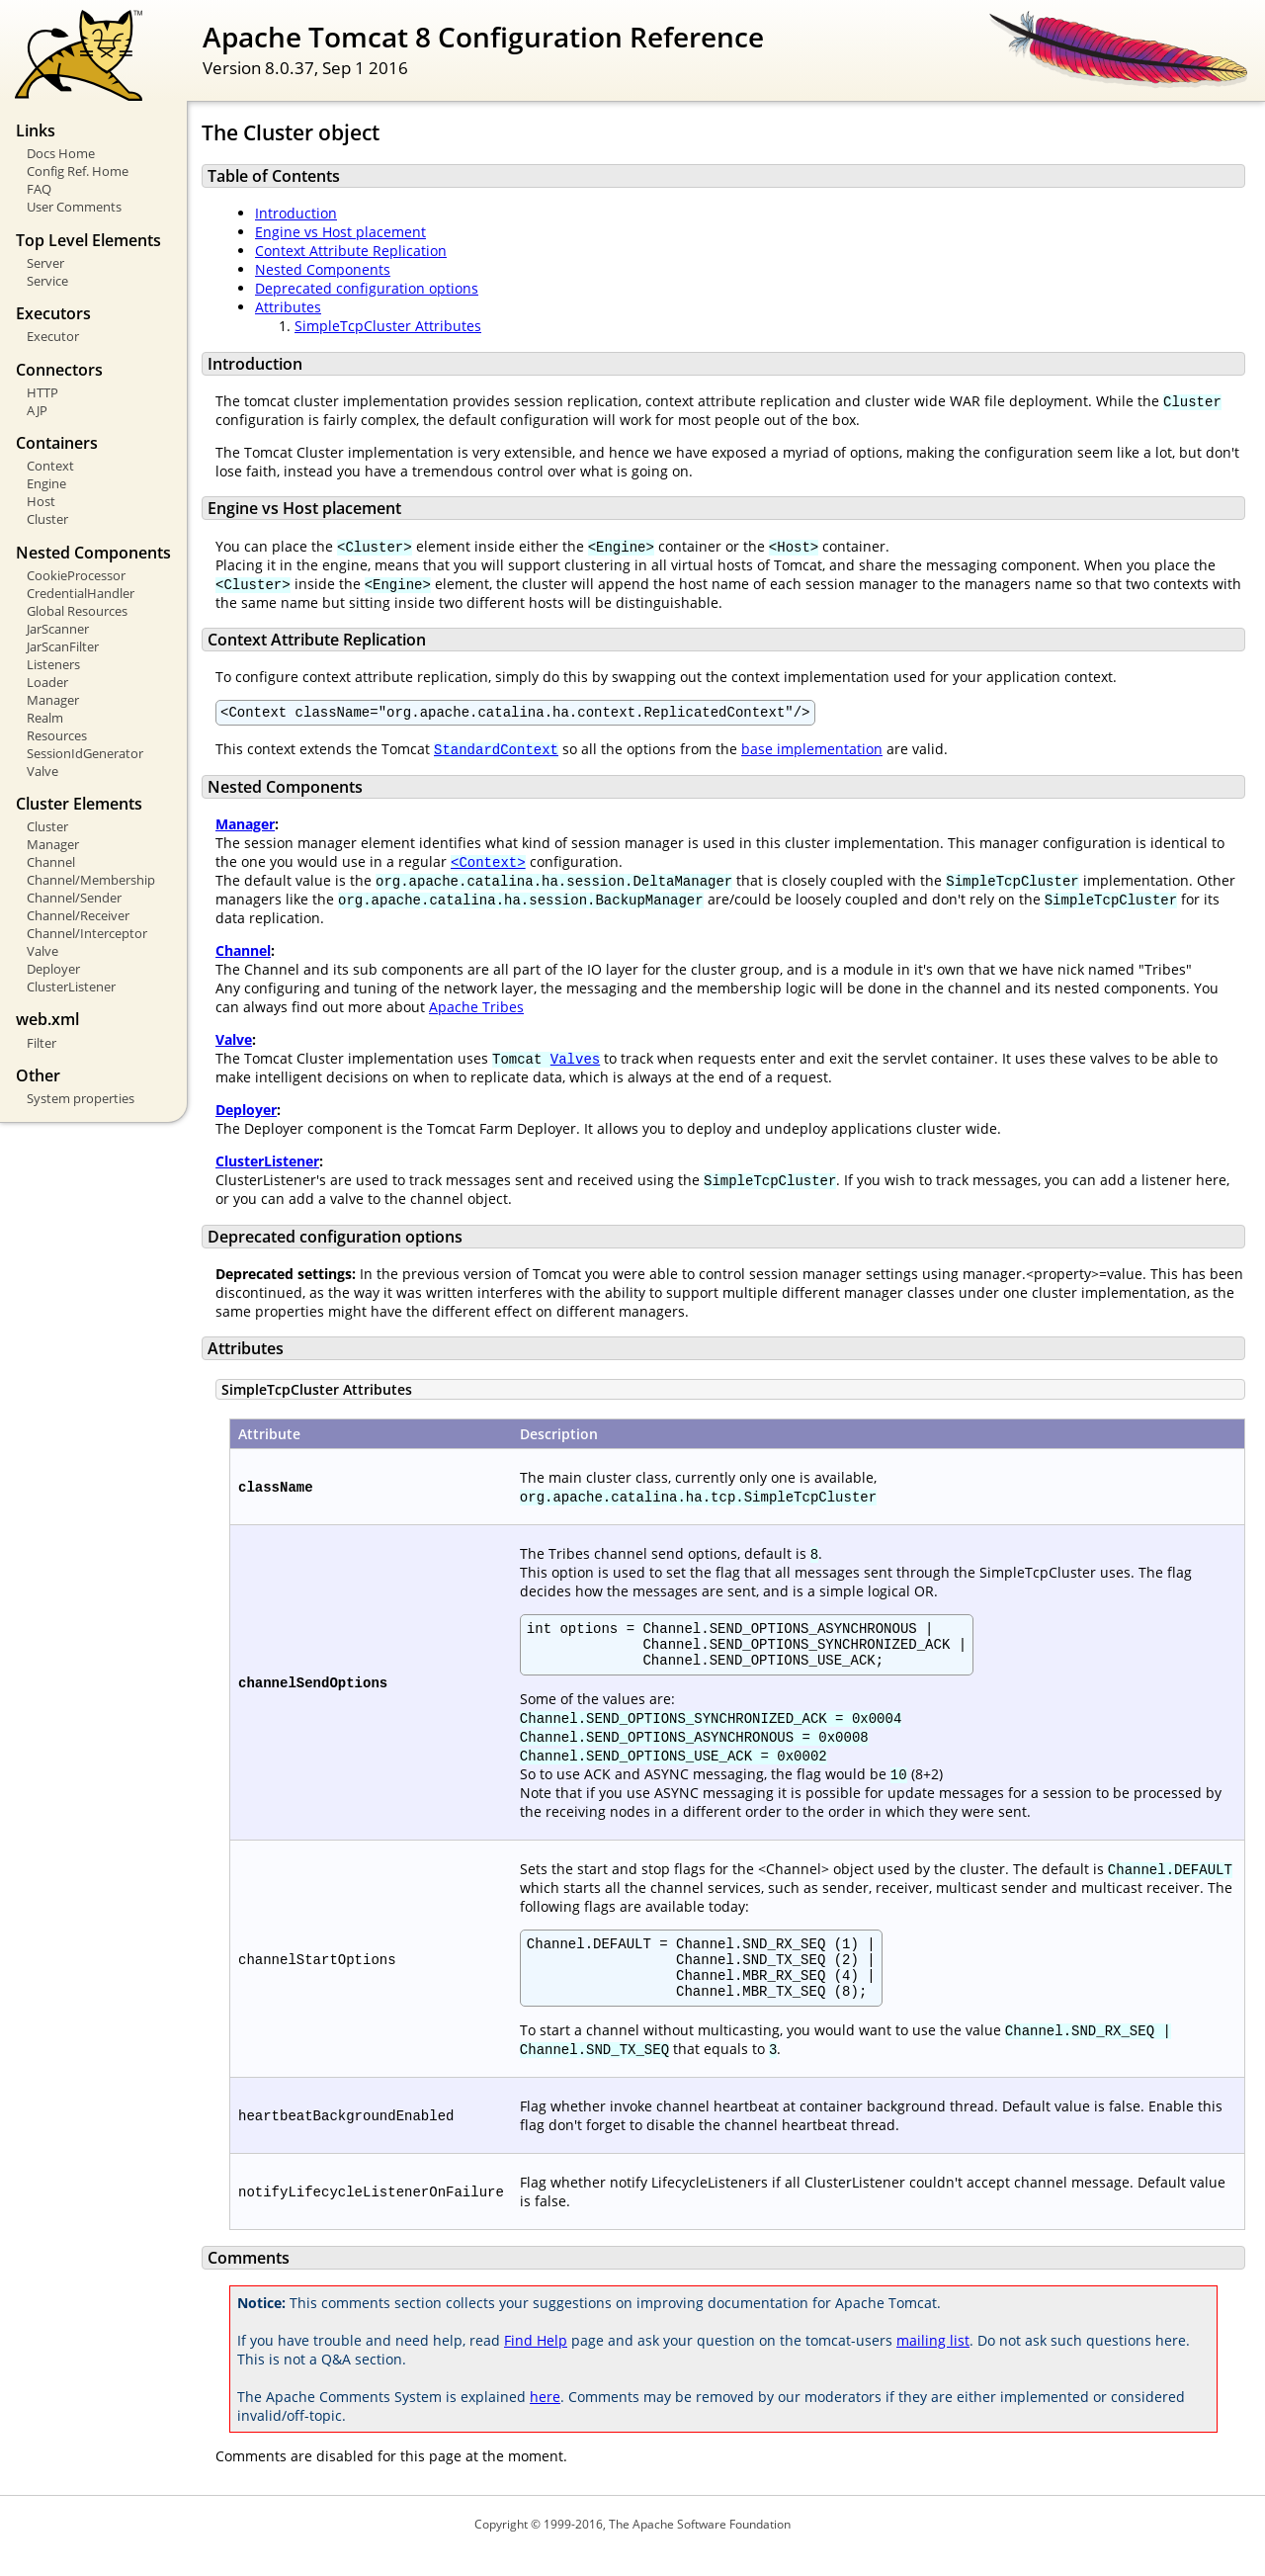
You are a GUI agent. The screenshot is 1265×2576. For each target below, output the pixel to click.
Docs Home (61, 153)
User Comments (74, 206)
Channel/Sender (74, 897)
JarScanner (58, 629)
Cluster (47, 519)
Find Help (535, 2364)
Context (50, 465)
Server (45, 263)
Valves (575, 1061)
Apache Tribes (476, 1009)
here (545, 2420)
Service (47, 281)
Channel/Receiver (78, 915)
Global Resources (77, 611)
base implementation (812, 751)
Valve (42, 771)
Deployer (53, 969)
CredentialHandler (80, 593)
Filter (41, 1043)
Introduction (296, 213)
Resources (57, 735)
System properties (80, 1098)
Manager (53, 700)
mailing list (933, 2364)
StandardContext (496, 751)
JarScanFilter (63, 646)
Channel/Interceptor (87, 933)
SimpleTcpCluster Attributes (388, 325)
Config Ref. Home (77, 171)
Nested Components (322, 269)
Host (41, 501)
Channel (51, 862)
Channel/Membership (91, 880)
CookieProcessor (76, 575)
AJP (37, 410)
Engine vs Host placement (340, 231)
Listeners (53, 664)
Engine (46, 483)
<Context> (488, 864)
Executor (53, 336)
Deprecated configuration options (366, 288)
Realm (45, 718)
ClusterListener (71, 986)
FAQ (39, 189)
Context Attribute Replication (351, 250)
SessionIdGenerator (85, 753)
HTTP (42, 392)
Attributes (288, 307)
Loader (47, 682)
